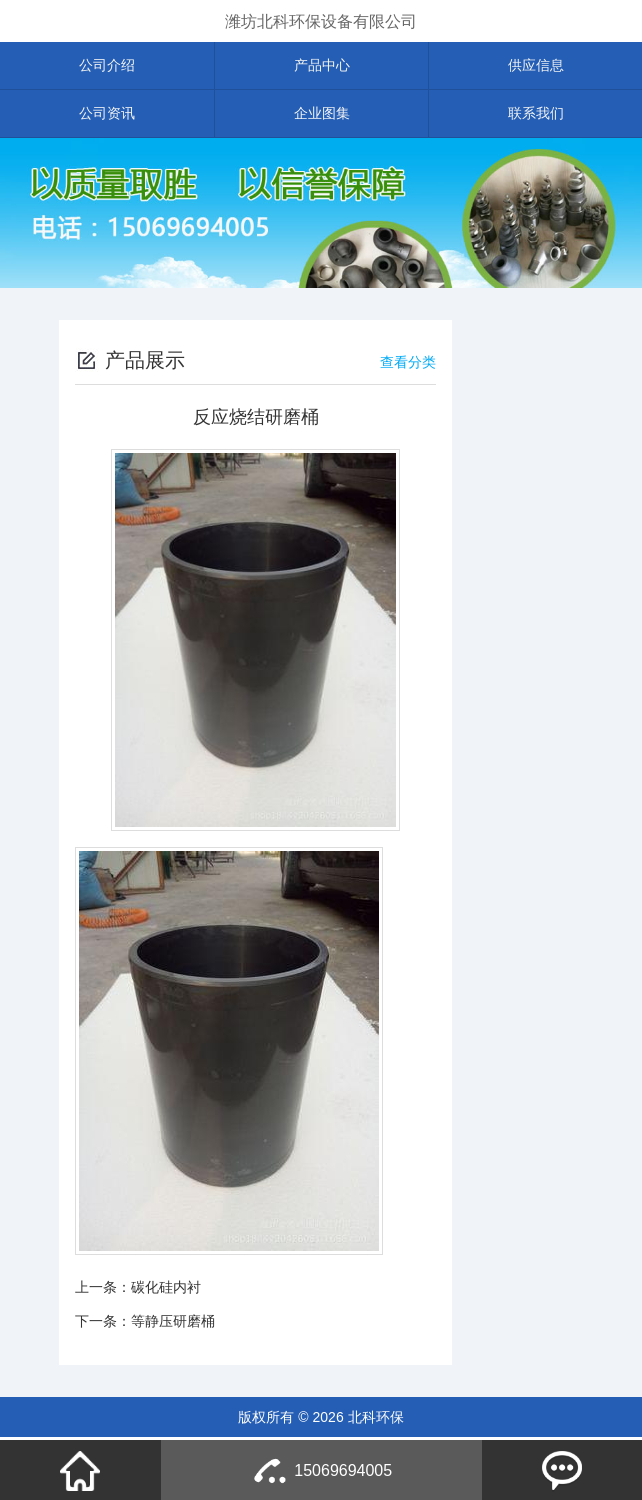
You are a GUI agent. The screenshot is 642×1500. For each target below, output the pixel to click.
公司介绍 (107, 66)
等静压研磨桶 (173, 1323)
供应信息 (536, 66)
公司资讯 (107, 115)
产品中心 (322, 66)
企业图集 (322, 115)
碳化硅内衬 (166, 1289)
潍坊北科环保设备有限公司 (321, 21)
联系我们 (536, 115)
